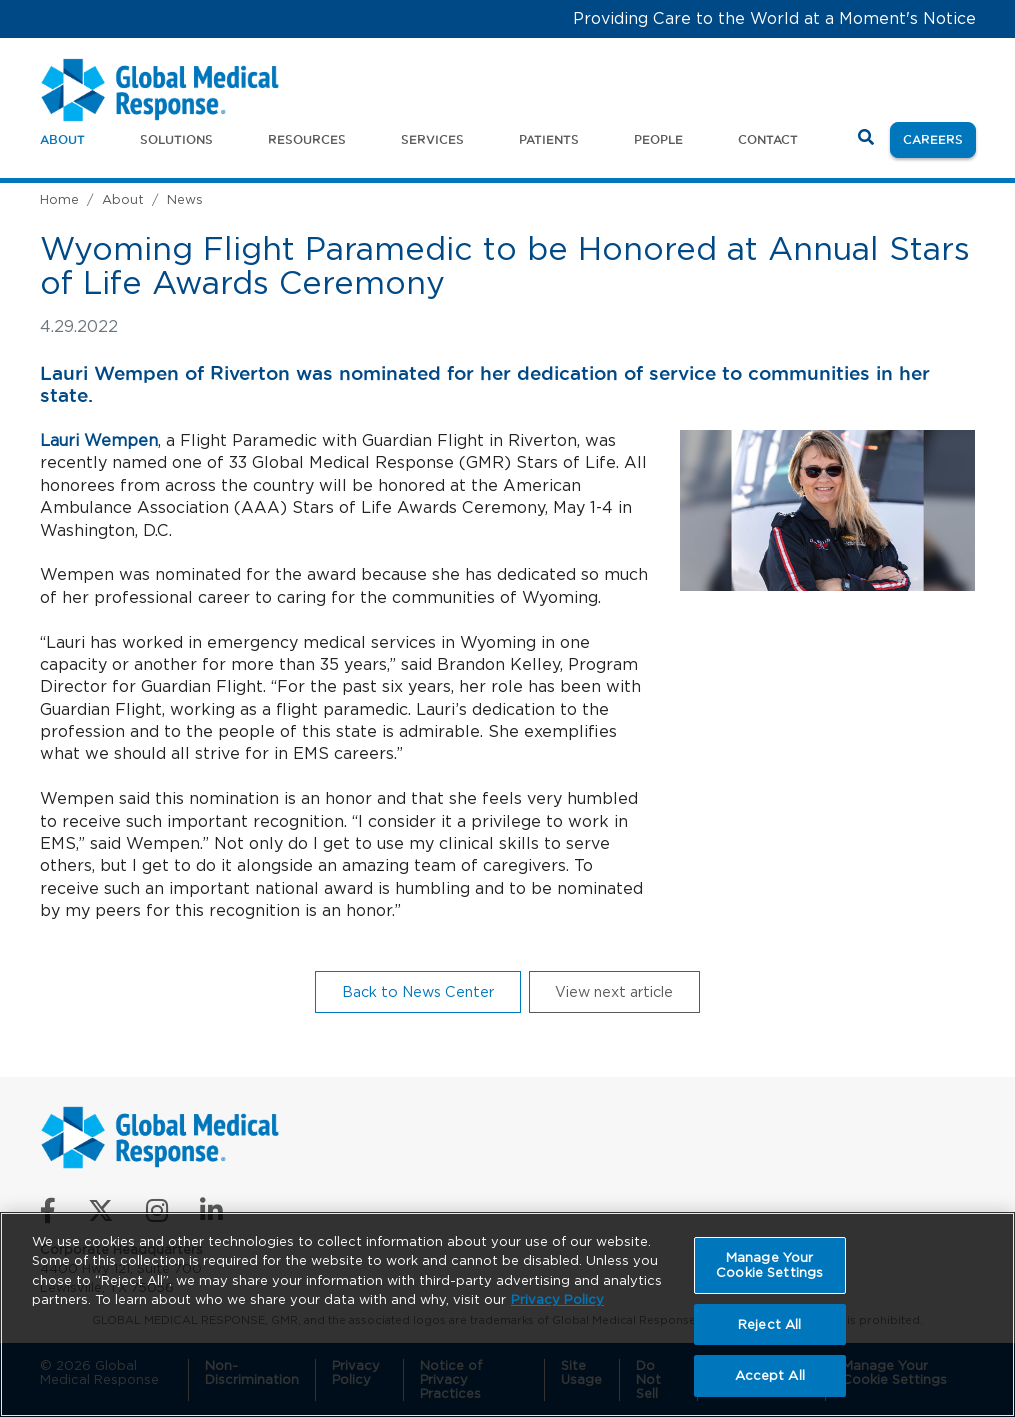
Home (59, 199)
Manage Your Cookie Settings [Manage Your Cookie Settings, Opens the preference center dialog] (769, 1265)
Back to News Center (418, 991)
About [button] (62, 139)
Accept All (770, 1375)
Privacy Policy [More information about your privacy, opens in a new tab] (557, 1299)
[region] (507, 1314)
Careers (939, 138)
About (123, 199)
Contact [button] (768, 139)
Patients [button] (549, 139)
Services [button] (432, 139)
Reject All (769, 1324)
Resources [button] (307, 139)
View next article (614, 991)
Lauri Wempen (99, 440)
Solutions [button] (176, 139)
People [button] (658, 139)
